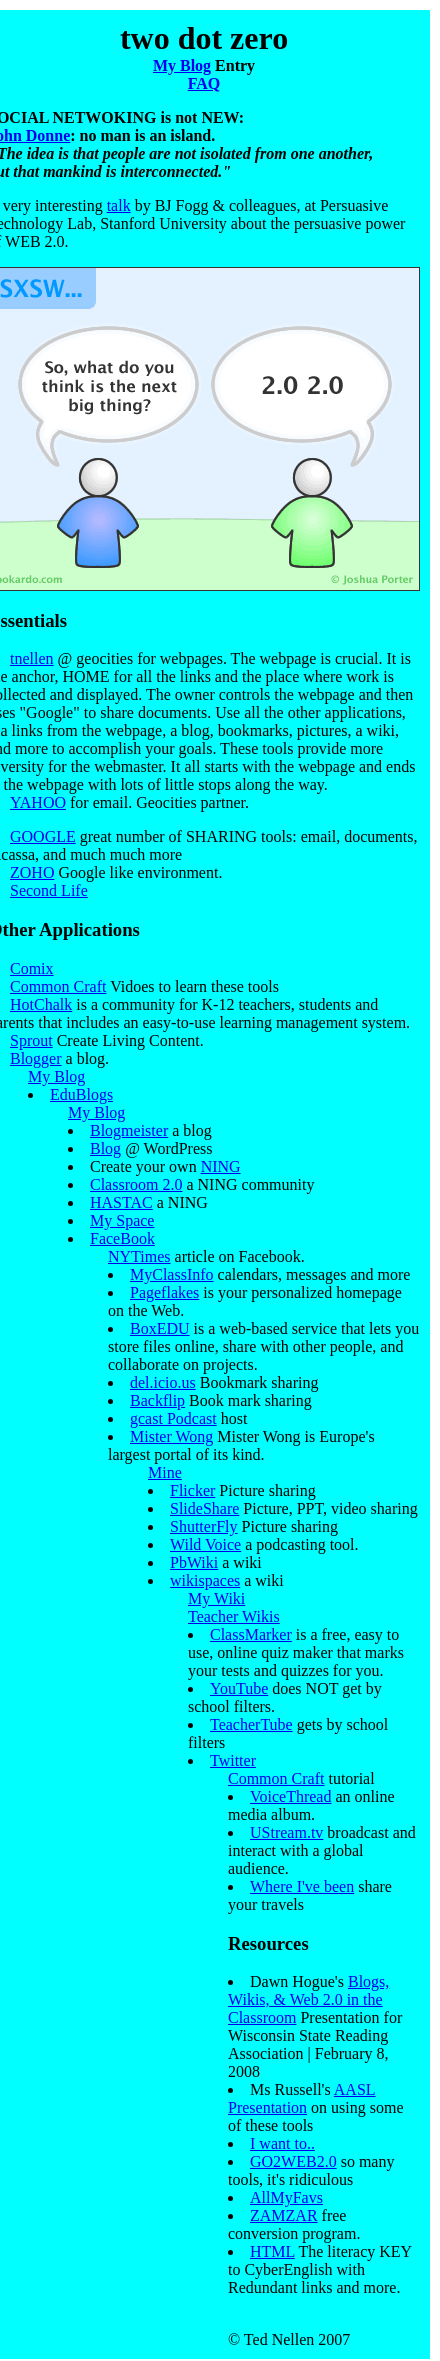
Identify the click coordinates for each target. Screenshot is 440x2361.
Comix (32, 968)
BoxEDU (160, 1328)
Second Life (49, 890)
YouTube (239, 1688)
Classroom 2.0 (136, 1184)
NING (221, 1166)
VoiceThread (290, 1796)
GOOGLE (43, 836)
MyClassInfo (172, 1274)
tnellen (32, 658)
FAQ (204, 83)
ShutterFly (204, 1526)
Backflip (157, 1400)
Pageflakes (164, 1292)
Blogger (36, 1058)
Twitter (233, 1760)
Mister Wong (171, 1436)
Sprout (31, 1040)
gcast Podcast (173, 1418)
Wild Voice (205, 1544)
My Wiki (216, 1598)
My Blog (182, 65)
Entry (233, 65)
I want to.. (282, 2143)
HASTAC (121, 1202)
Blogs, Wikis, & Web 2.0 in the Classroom (308, 1999)
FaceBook (122, 1238)
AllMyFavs (286, 2197)
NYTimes (139, 1256)
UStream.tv (286, 1832)
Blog (105, 1148)
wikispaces (205, 1580)
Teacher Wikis (234, 1616)
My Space (122, 1220)
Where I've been (302, 1886)
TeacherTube (251, 1724)
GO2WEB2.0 (293, 2161)
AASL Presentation (302, 2098)
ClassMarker (251, 1634)
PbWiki (194, 1562)
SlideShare (204, 1508)
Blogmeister (129, 1130)
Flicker (192, 1490)
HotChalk (41, 1004)
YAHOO (38, 802)
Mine (165, 1472)
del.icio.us (163, 1382)
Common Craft (58, 986)
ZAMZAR (284, 2215)
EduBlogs (81, 1094)
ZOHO (32, 872)
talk (119, 205)
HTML (272, 2251)
